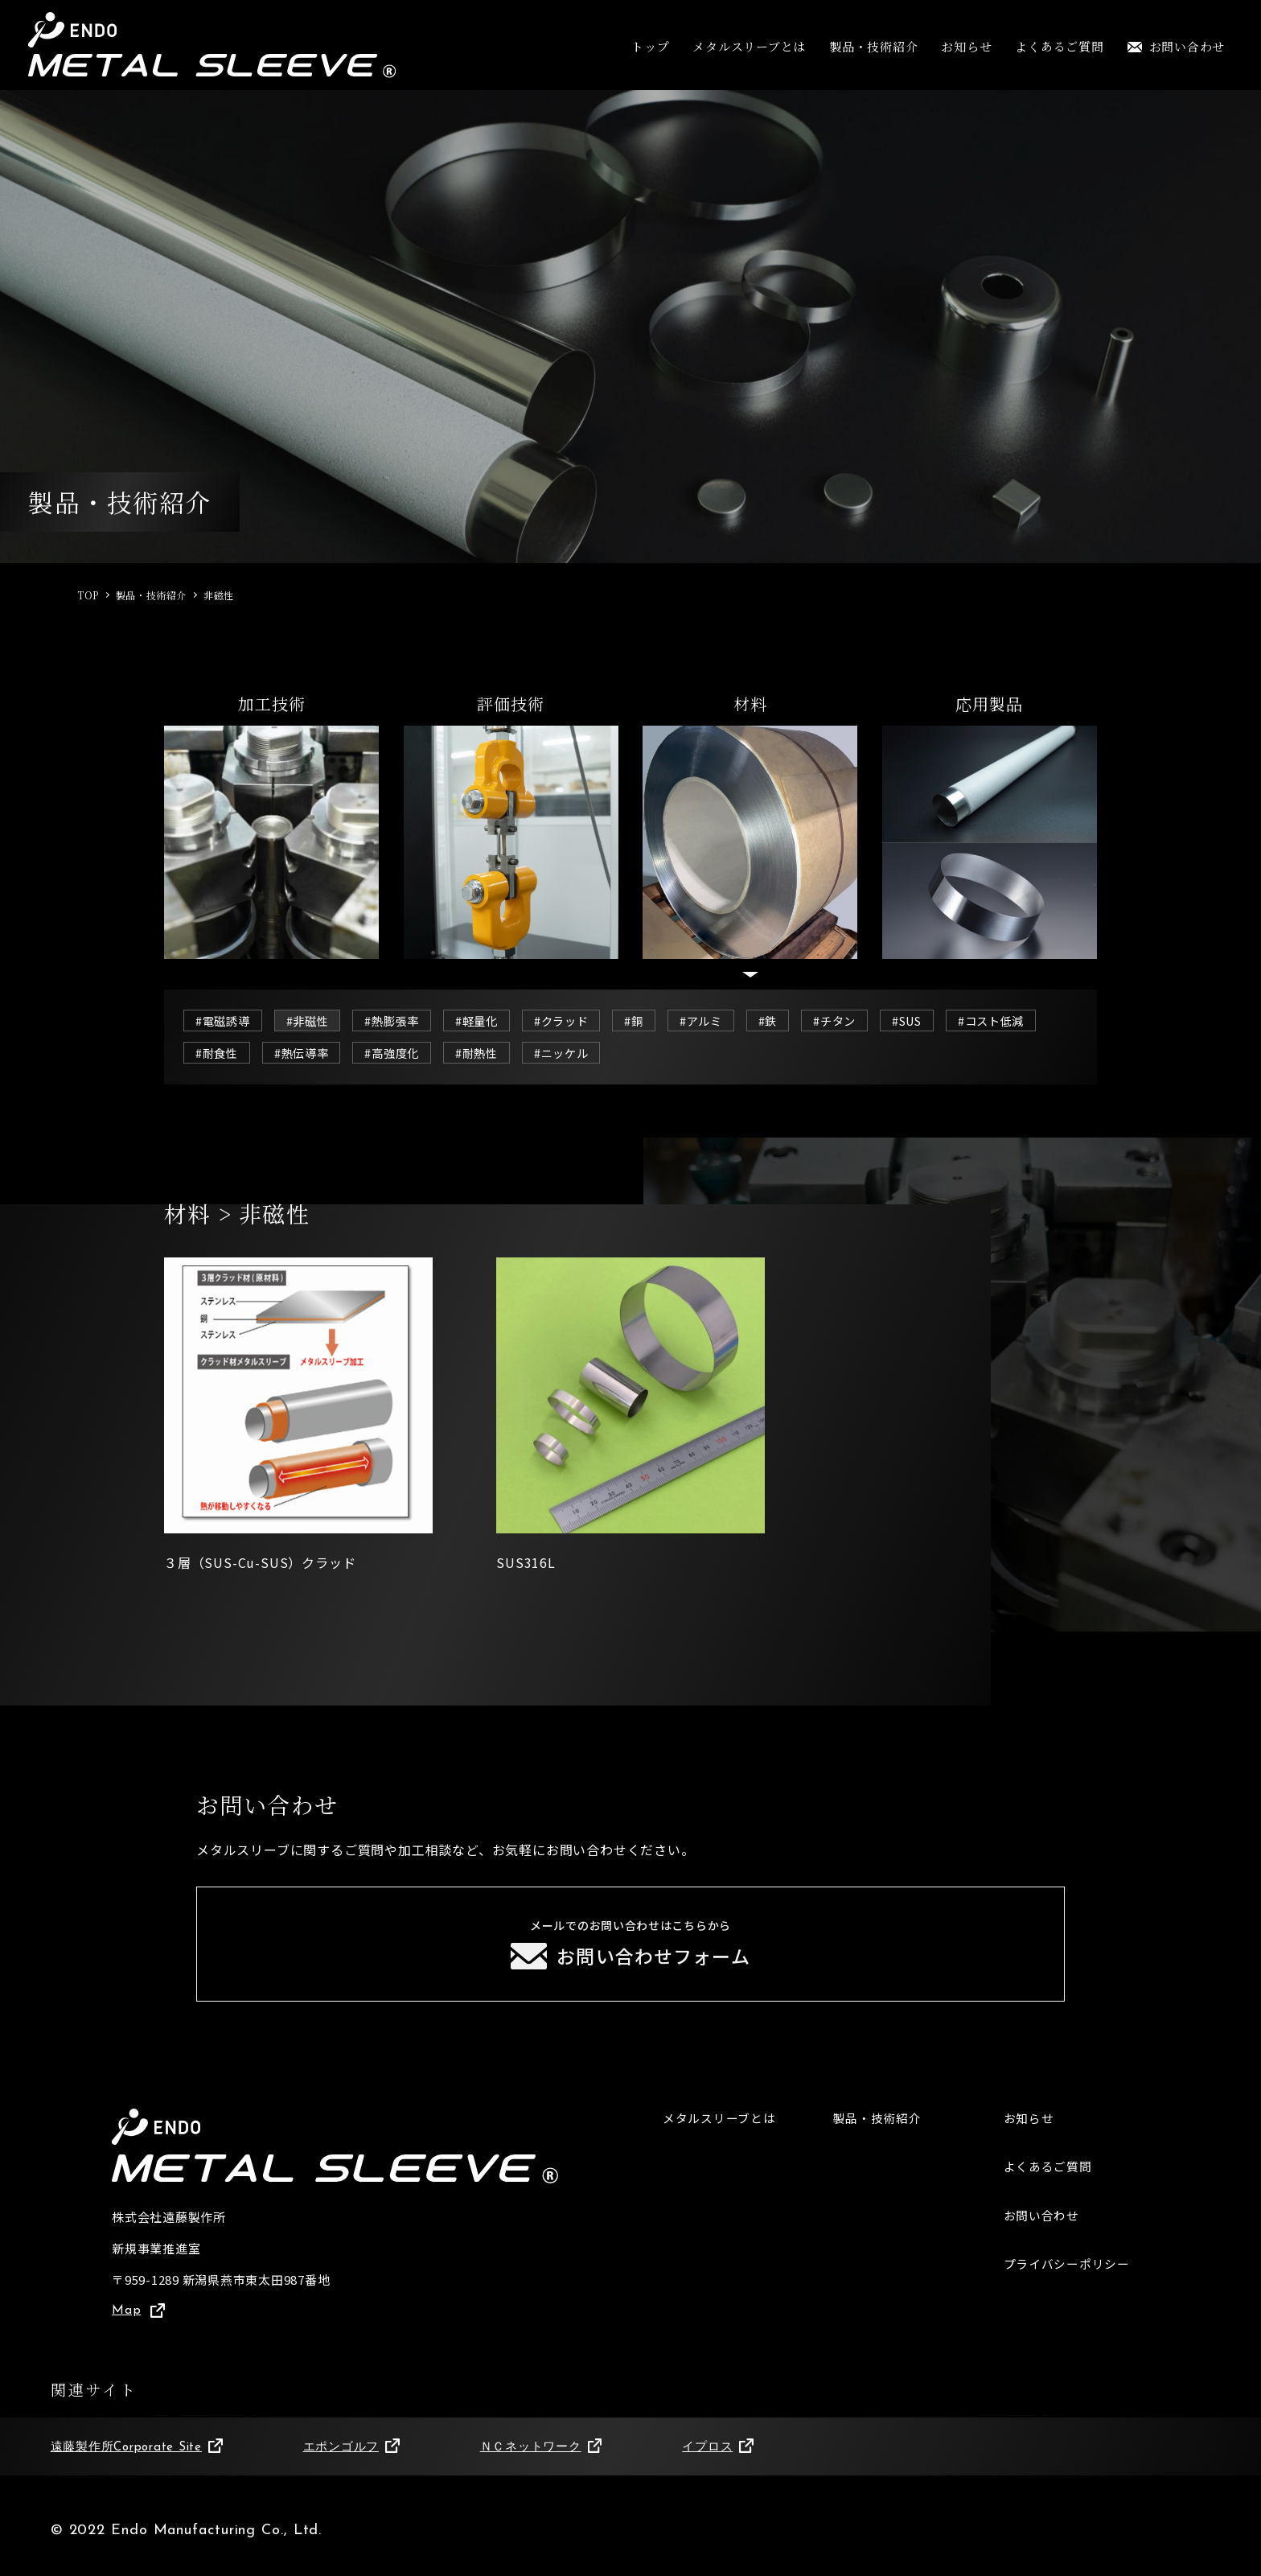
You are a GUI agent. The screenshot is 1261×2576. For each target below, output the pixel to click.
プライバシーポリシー (1067, 2269)
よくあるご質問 (1059, 46)
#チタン (854, 1020)
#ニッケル (681, 1052)
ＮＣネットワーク (541, 2452)
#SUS (931, 1020)
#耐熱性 (593, 1052)
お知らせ (966, 46)
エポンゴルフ (351, 2452)
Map (138, 2315)
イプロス (718, 2452)
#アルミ (718, 1020)
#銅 (649, 1020)
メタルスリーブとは (749, 46)
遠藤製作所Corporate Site (137, 2452)
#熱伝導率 (413, 1052)
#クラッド (575, 1020)
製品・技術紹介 (873, 46)
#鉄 (787, 1020)
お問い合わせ (1177, 46)
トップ (650, 46)
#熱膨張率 (400, 1020)
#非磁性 (312, 1020)
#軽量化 (487, 1020)
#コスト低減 (230, 1052)
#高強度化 (506, 1052)
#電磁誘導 (224, 1020)
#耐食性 (324, 1052)
